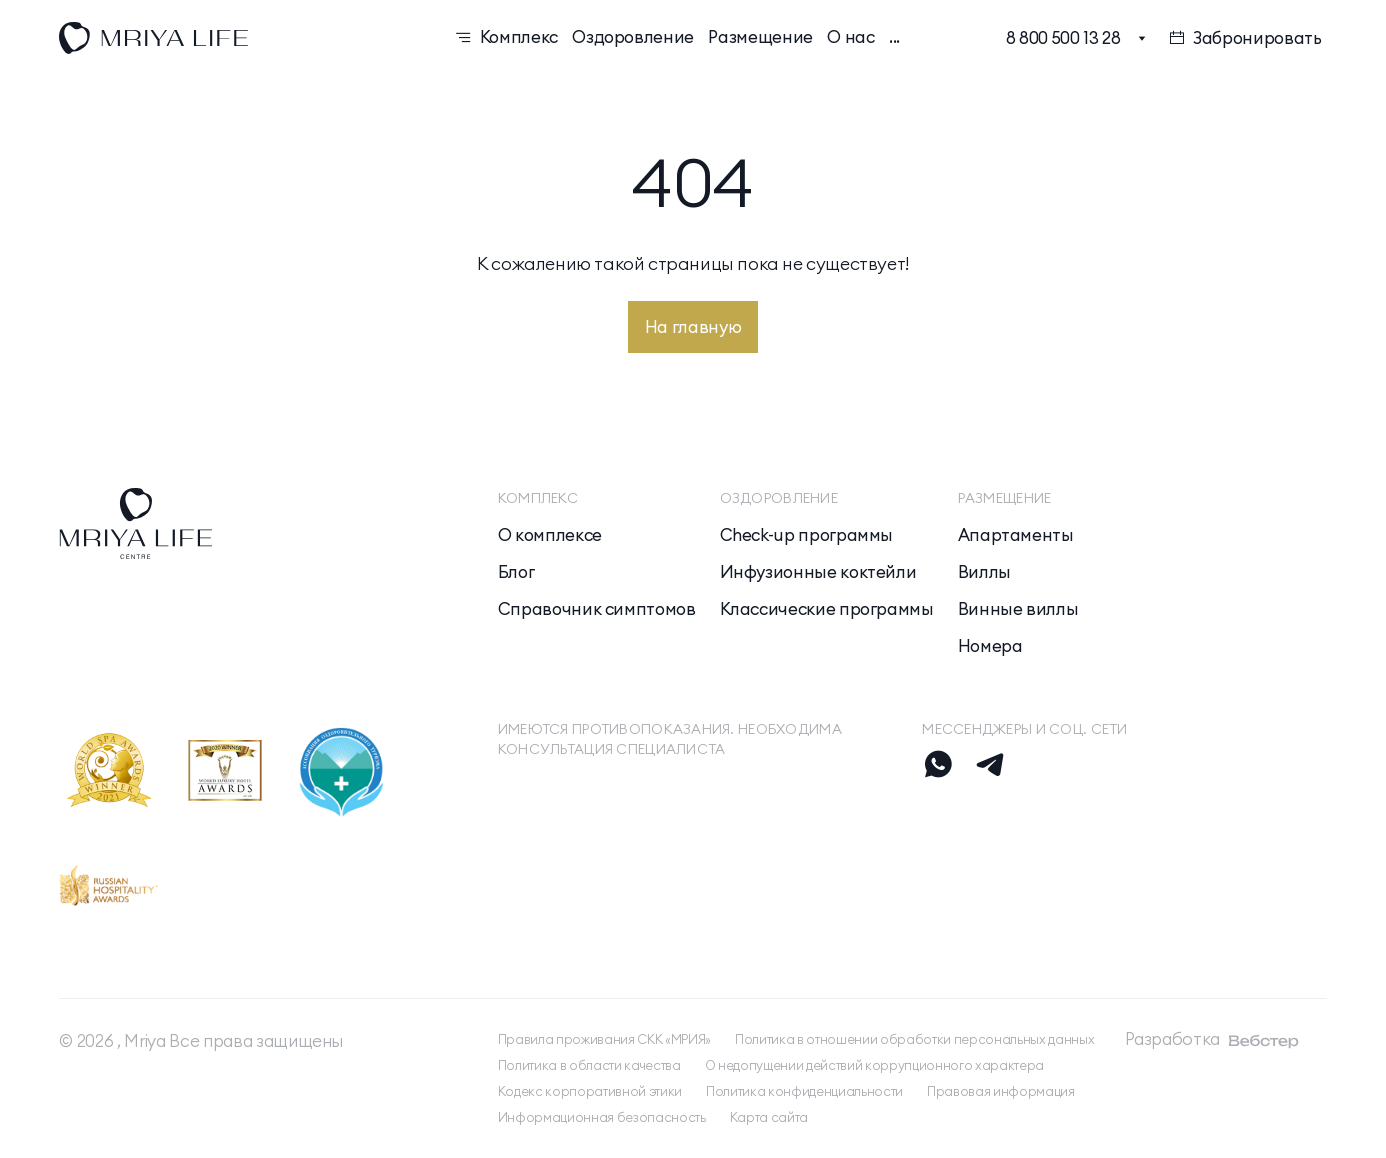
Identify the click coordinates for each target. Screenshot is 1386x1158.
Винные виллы (1018, 609)
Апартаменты (1016, 535)
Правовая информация (1001, 1091)
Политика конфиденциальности (804, 1091)
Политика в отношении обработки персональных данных (914, 1039)
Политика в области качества (589, 1065)
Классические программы (827, 609)
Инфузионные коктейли (818, 572)
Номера (990, 646)
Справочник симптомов (597, 609)
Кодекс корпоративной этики (590, 1091)
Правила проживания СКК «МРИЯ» (604, 1039)
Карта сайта (769, 1117)
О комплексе (550, 535)
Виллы (984, 572)
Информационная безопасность (602, 1117)
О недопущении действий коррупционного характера (874, 1065)
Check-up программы (807, 535)
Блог (516, 572)
